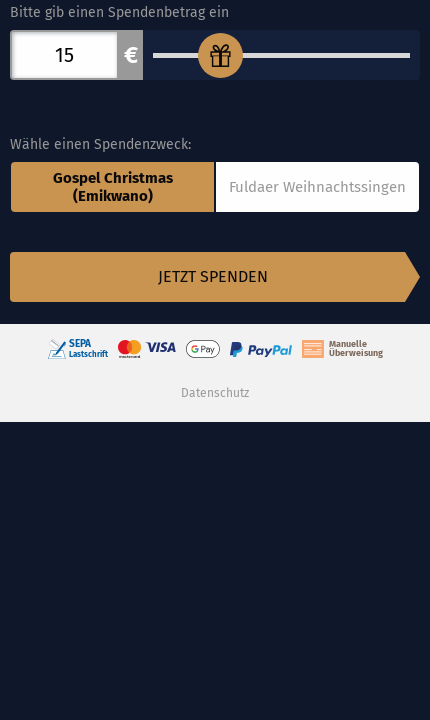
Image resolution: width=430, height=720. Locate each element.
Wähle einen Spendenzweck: (100, 144)
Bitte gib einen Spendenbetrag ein (119, 12)
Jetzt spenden (213, 276)
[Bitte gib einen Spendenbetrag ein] (281, 55)
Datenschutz (215, 393)
